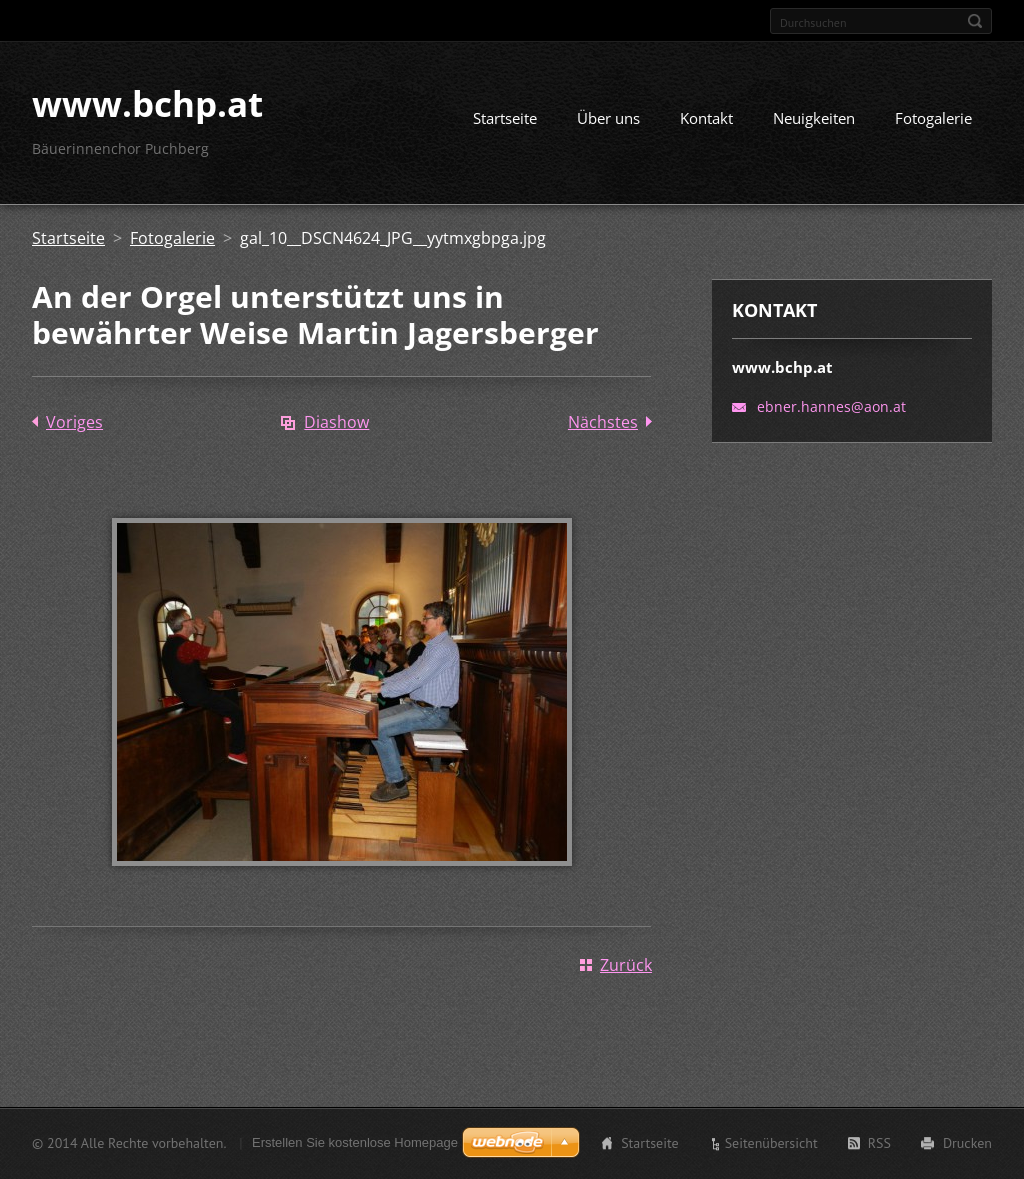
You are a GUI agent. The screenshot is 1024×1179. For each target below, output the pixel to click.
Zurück (626, 965)
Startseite (505, 118)
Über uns (608, 118)
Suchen (975, 21)
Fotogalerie (933, 118)
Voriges (74, 422)
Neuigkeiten (814, 118)
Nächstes (603, 422)
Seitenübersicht (771, 1143)
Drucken (967, 1143)
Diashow (336, 422)
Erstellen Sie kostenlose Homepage (355, 1142)
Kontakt (706, 118)
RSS (879, 1143)
